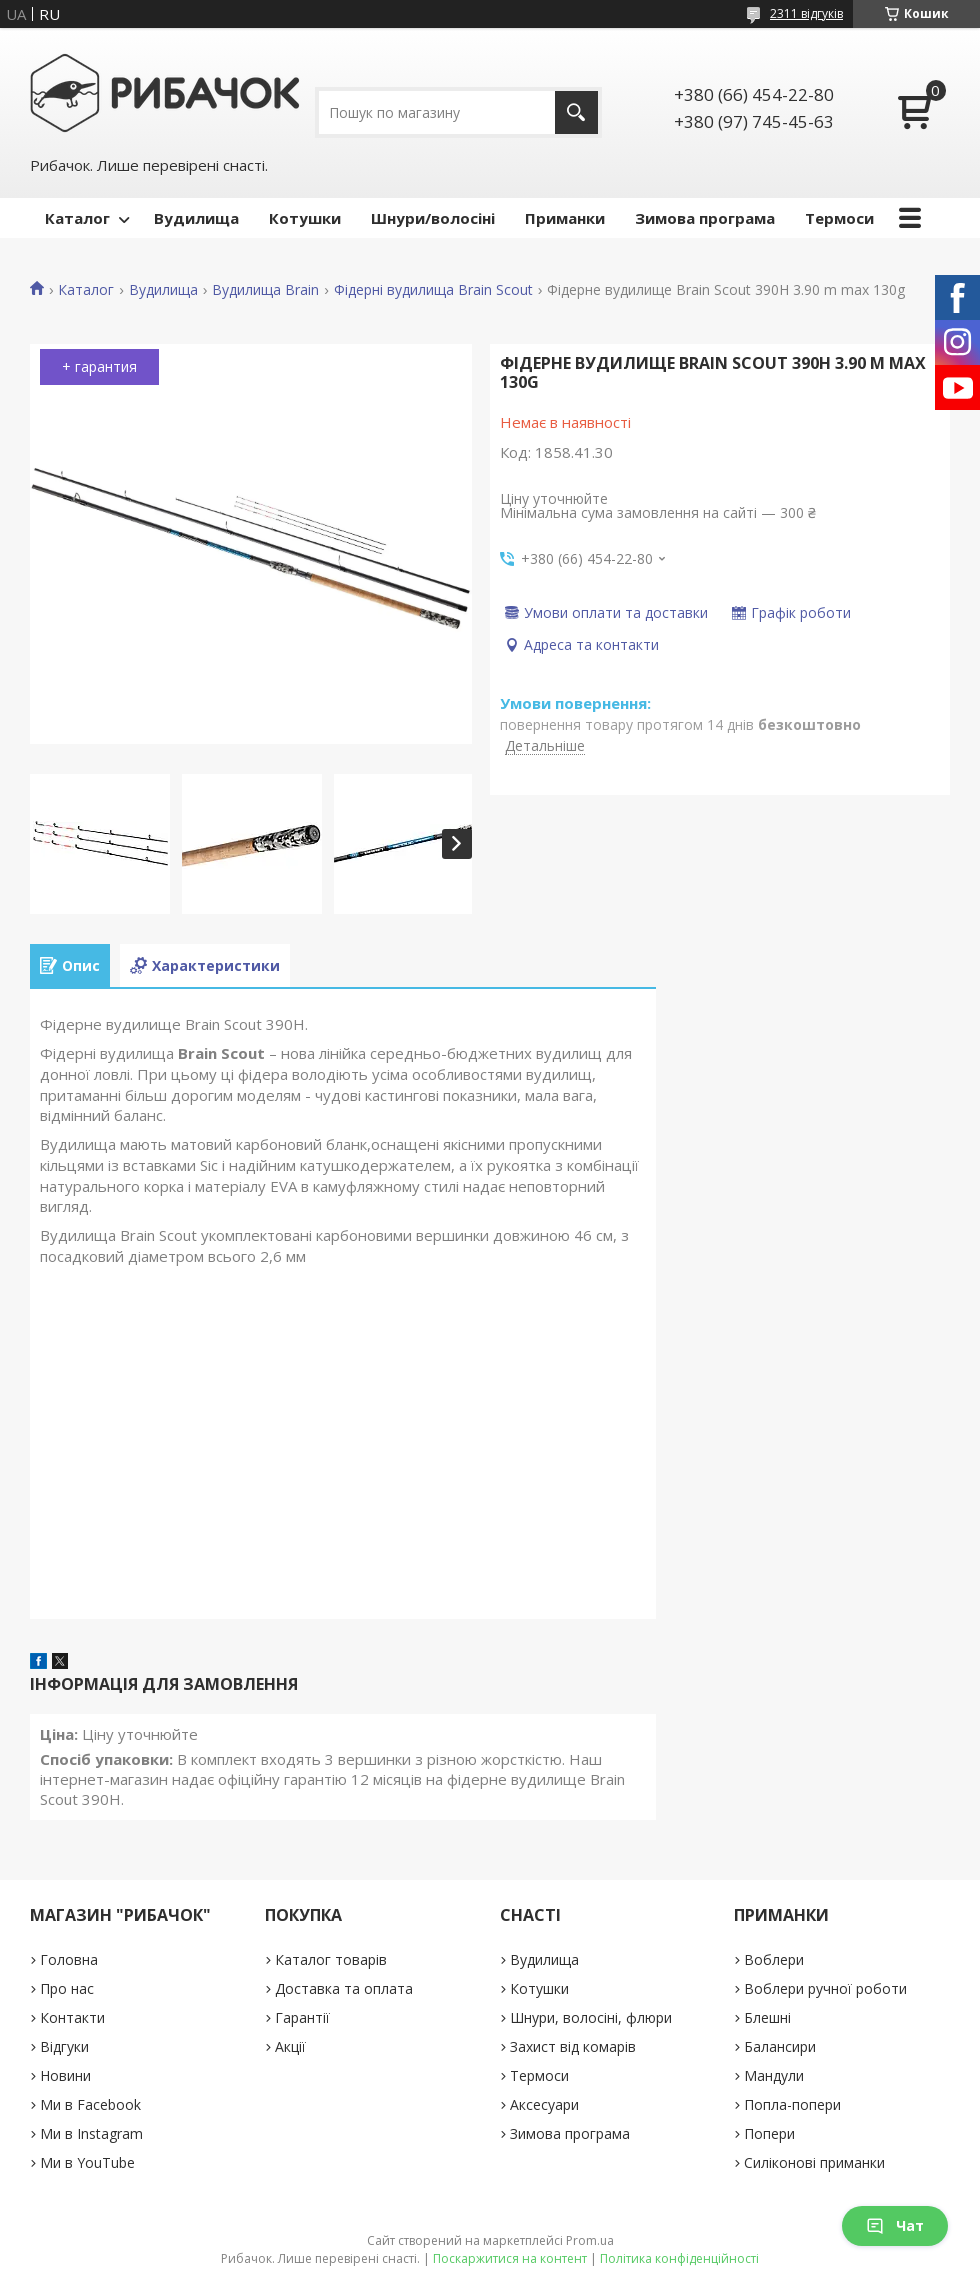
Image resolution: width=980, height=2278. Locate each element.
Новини (65, 2075)
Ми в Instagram (91, 2133)
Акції (290, 2046)
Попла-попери (792, 2104)
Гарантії (302, 2017)
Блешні (767, 2017)
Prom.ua (590, 2240)
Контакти (72, 2017)
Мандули (774, 2075)
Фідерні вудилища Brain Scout (433, 290)
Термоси (839, 218)
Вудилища (196, 218)
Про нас (67, 1988)
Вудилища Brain (265, 290)
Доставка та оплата (344, 1988)
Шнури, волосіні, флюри (591, 2017)
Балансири (780, 2046)
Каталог (77, 218)
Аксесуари (544, 2104)
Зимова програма (705, 218)
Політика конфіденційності (679, 2258)
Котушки (305, 218)
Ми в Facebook (90, 2104)
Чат (895, 2225)
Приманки (565, 218)
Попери (769, 2133)
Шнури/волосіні (433, 218)
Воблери (774, 1959)
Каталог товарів (331, 1959)
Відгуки (64, 2046)
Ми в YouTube (87, 2162)
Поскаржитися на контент (510, 2258)
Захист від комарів (573, 2046)
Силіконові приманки (814, 2162)
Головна (69, 1959)
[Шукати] (576, 112)
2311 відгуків (806, 13)
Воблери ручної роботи (825, 1988)
